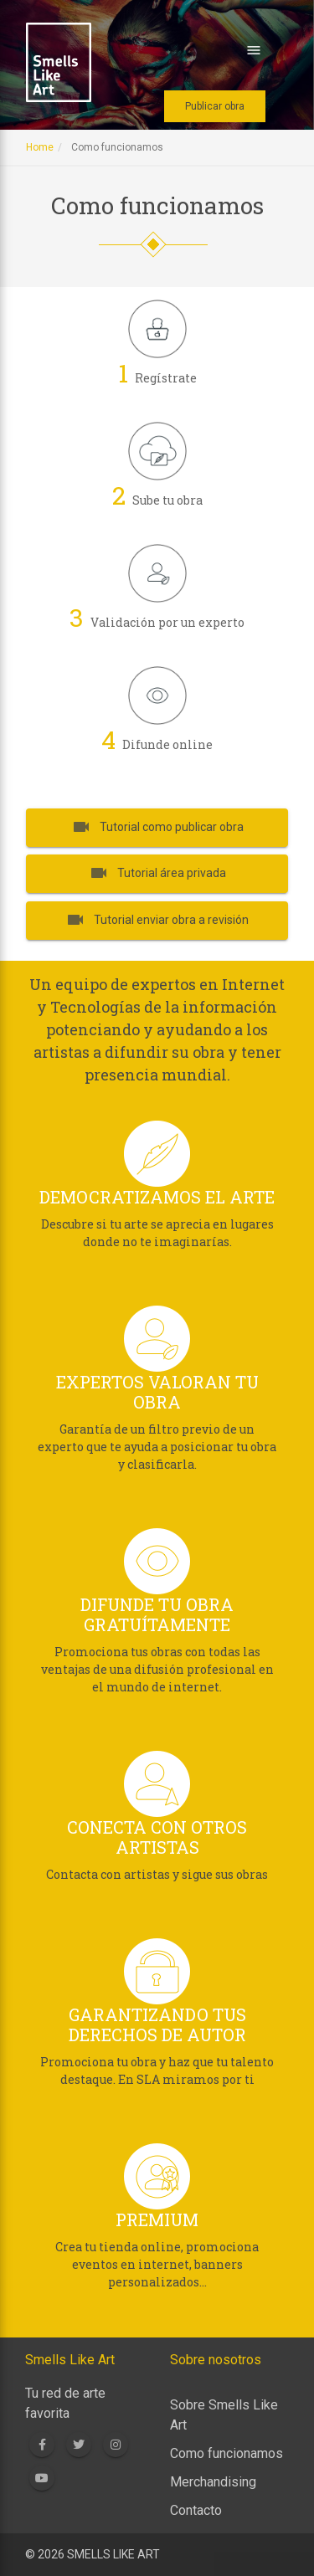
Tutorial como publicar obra (157, 826)
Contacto (196, 2510)
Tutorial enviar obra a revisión (157, 920)
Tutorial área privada (157, 873)
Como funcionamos (226, 2453)
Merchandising (213, 2482)
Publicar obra (215, 106)
